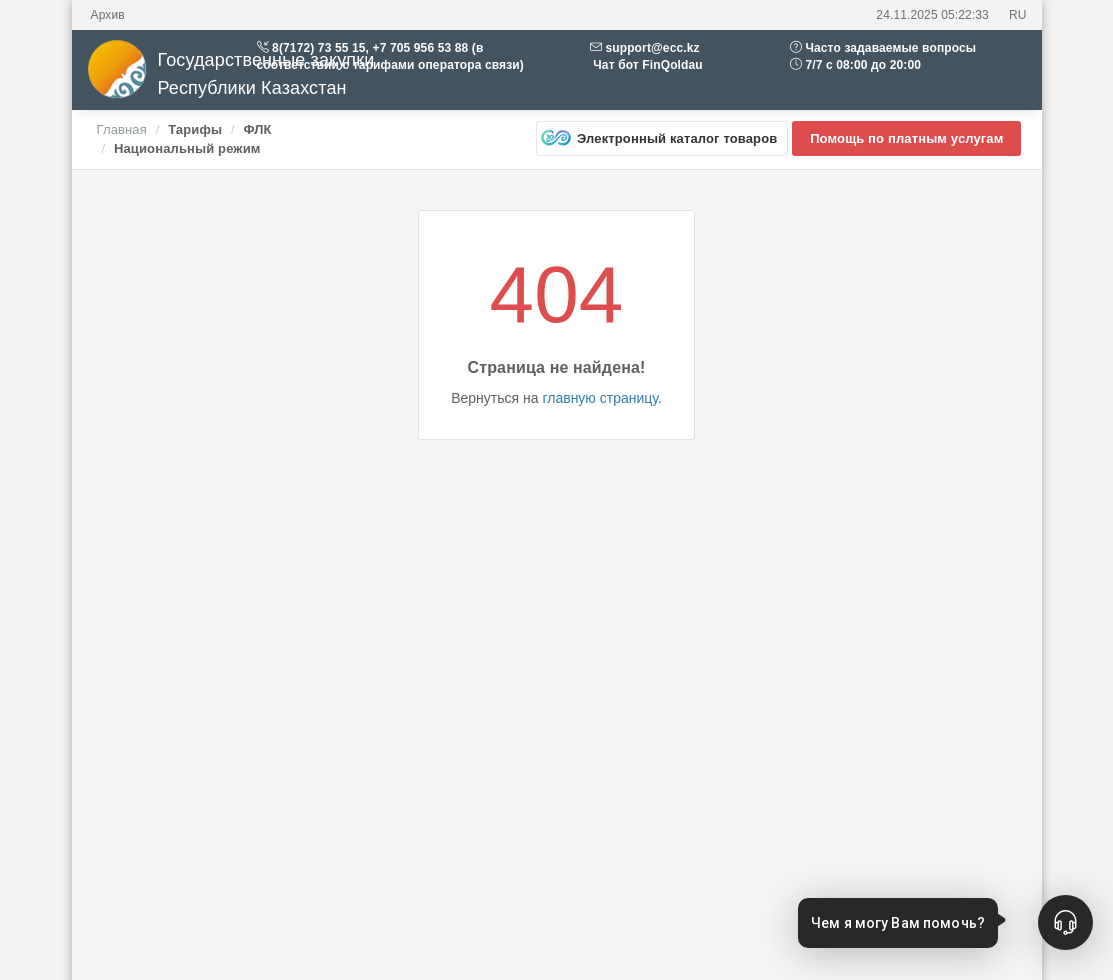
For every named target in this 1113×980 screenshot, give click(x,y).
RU (1018, 15)
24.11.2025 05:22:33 (932, 15)
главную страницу (599, 398)
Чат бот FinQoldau (646, 65)
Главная (122, 129)
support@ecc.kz (652, 48)
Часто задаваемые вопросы (890, 48)
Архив (108, 15)
